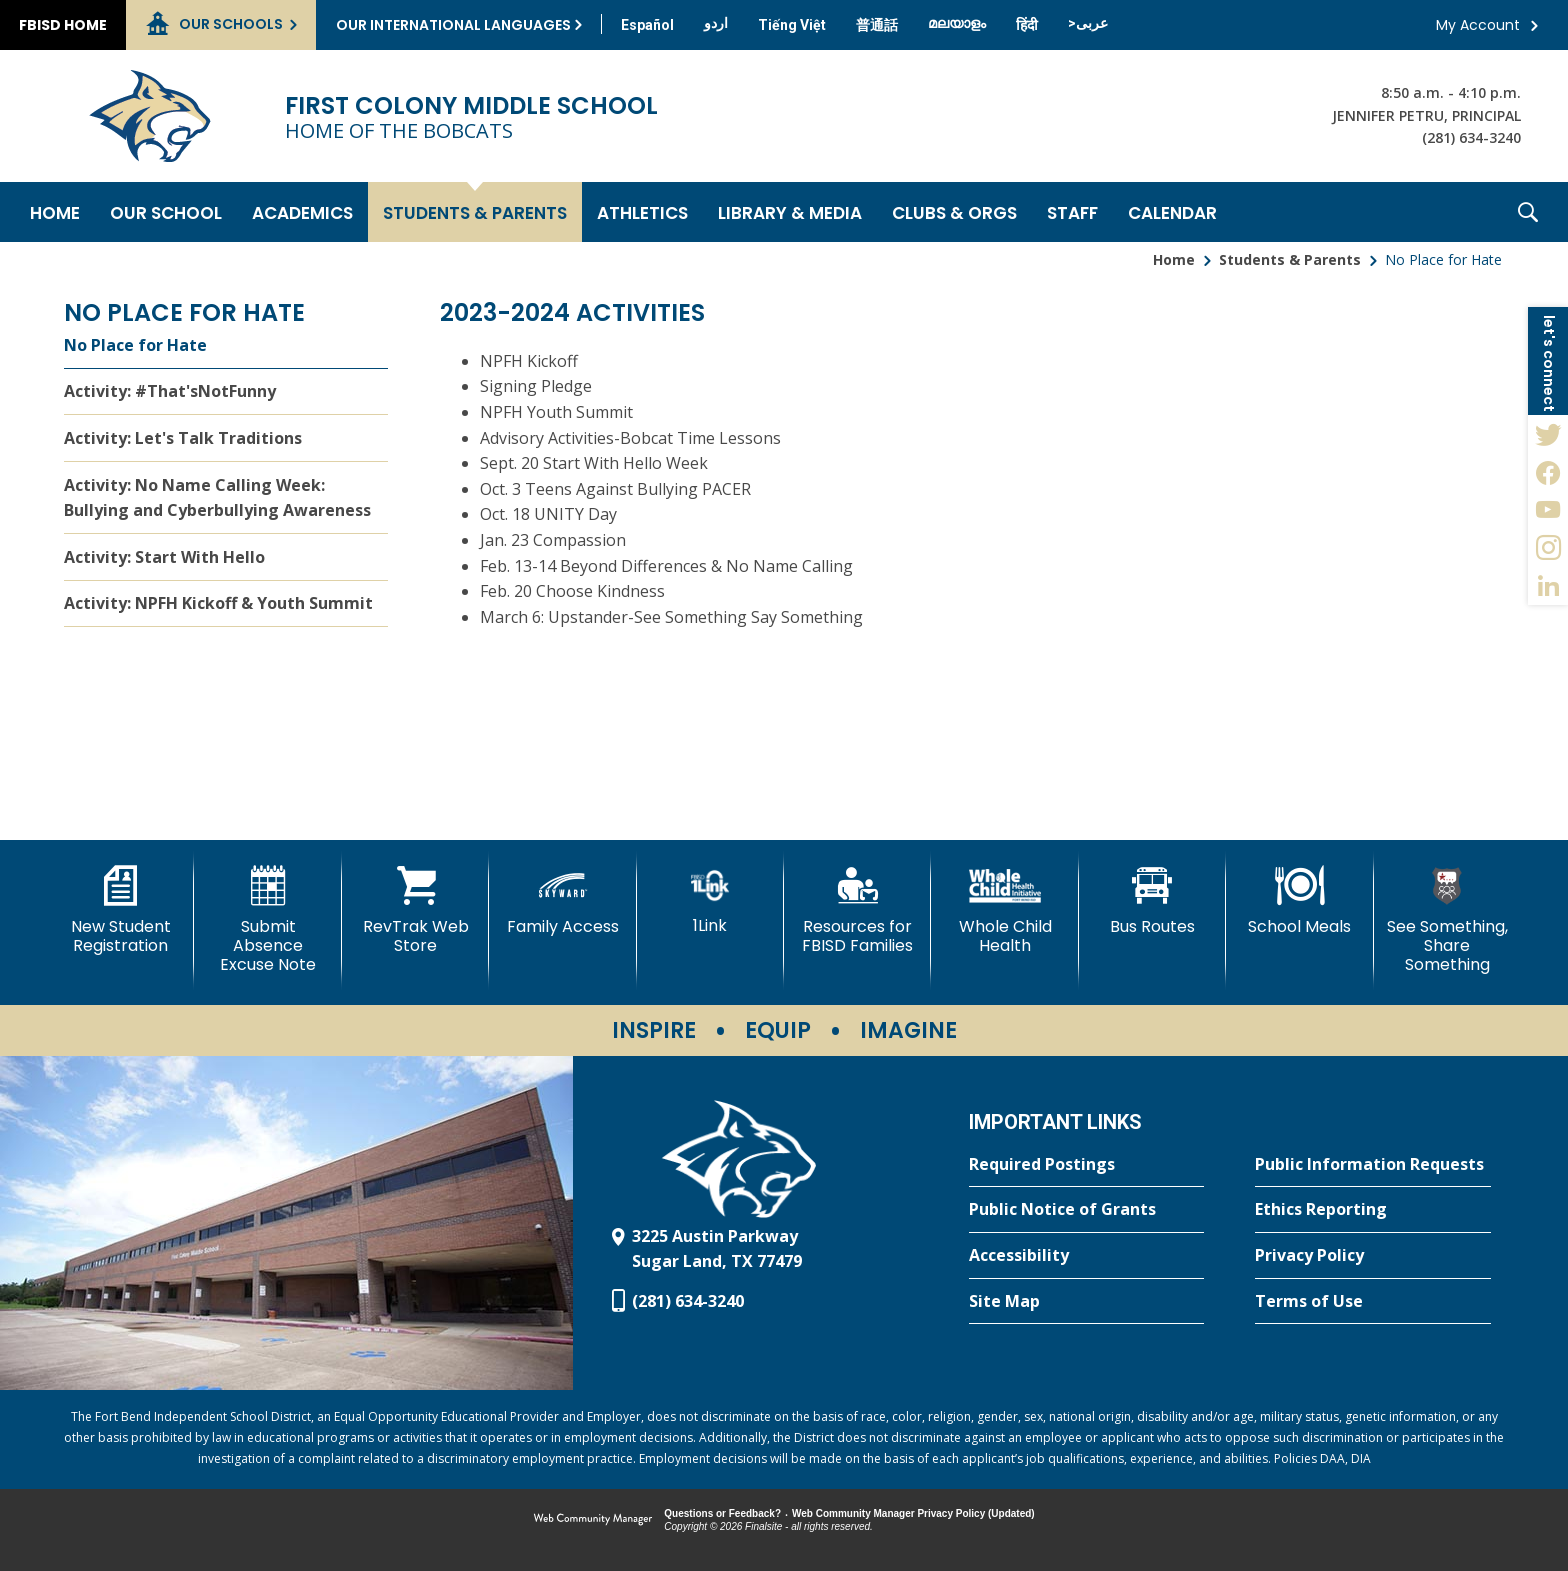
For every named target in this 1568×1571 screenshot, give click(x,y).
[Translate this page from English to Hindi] (1027, 25)
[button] (1528, 212)
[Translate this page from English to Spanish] (647, 25)
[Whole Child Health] (1004, 910)
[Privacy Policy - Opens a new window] (1373, 1256)
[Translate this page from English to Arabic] (1088, 23)
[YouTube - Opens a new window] (1548, 510)
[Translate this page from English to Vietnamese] (792, 25)
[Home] (55, 212)
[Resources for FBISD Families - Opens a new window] (857, 910)
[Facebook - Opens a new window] (1548, 472)
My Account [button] (1478, 25)
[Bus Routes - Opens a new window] (1152, 901)
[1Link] (710, 900)
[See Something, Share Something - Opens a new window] (1447, 920)
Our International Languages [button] (453, 25)
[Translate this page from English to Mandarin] (877, 25)
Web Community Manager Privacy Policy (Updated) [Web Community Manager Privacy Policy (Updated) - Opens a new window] (913, 1513)
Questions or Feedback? (722, 1513)
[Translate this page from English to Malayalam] (957, 23)
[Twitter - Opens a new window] (1548, 434)
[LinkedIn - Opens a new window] (1548, 586)
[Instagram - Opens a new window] (1548, 548)
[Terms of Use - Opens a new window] (1373, 1302)
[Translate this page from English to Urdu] (716, 23)
